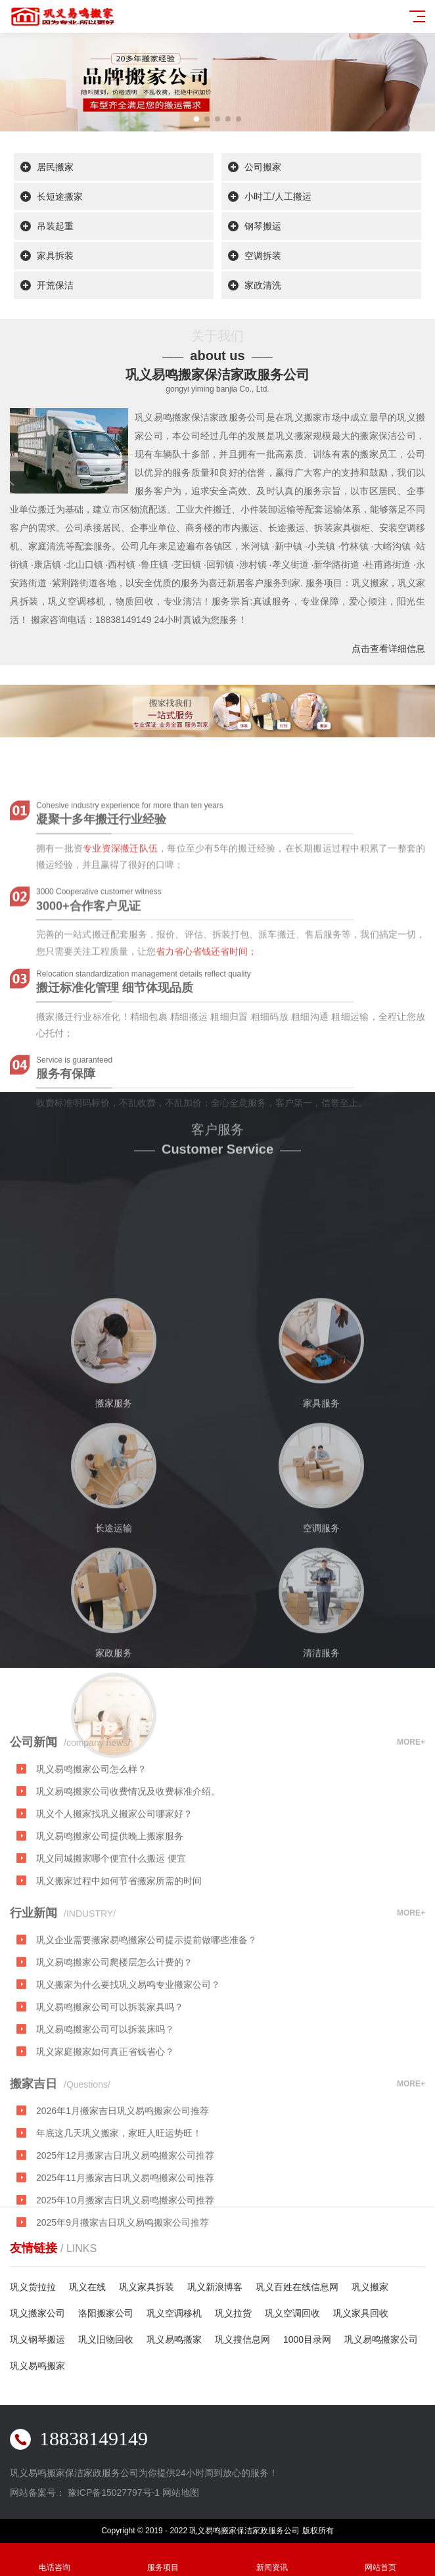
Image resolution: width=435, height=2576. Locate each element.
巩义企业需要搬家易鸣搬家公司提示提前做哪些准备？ (146, 2007)
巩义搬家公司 (37, 2313)
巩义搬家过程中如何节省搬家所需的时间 (119, 1948)
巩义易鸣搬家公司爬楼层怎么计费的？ (114, 2029)
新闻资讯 (272, 2560)
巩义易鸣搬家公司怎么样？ (91, 1836)
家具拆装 (55, 256)
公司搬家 (262, 167)
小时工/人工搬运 (277, 197)
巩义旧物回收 (105, 2339)
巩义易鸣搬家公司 (381, 2339)
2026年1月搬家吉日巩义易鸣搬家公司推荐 (122, 2178)
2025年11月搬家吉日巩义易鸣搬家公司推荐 (125, 2245)
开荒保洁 (55, 286)
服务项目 (163, 2560)
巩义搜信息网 (242, 2339)
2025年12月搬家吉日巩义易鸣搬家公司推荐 (125, 2222)
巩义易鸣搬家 (174, 2339)
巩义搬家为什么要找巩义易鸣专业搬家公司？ (128, 2051)
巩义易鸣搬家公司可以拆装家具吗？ (109, 2074)
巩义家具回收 (360, 2313)
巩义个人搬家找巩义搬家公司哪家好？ (114, 1880)
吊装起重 (55, 226)
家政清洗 (262, 286)
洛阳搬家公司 (105, 2313)
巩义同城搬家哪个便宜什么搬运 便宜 (111, 1925)
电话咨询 (54, 2560)
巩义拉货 (233, 2313)
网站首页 (381, 2560)
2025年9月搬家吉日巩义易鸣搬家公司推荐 (122, 2289)
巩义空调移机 (174, 2313)
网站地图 (180, 2492)
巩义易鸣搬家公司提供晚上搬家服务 (109, 1903)
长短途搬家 (60, 197)
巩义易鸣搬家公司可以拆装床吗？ (105, 2096)
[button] (196, 119)
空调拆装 (262, 256)
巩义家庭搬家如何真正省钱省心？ (105, 2118)
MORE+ (411, 1809)
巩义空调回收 (292, 2313)
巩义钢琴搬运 (37, 2339)
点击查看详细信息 (388, 648)
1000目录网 (307, 2339)
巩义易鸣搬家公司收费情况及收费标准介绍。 (128, 1858)
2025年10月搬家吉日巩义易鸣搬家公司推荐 (125, 2267)
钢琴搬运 (262, 226)
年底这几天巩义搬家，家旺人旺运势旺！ (119, 2200)
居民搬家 (55, 167)
